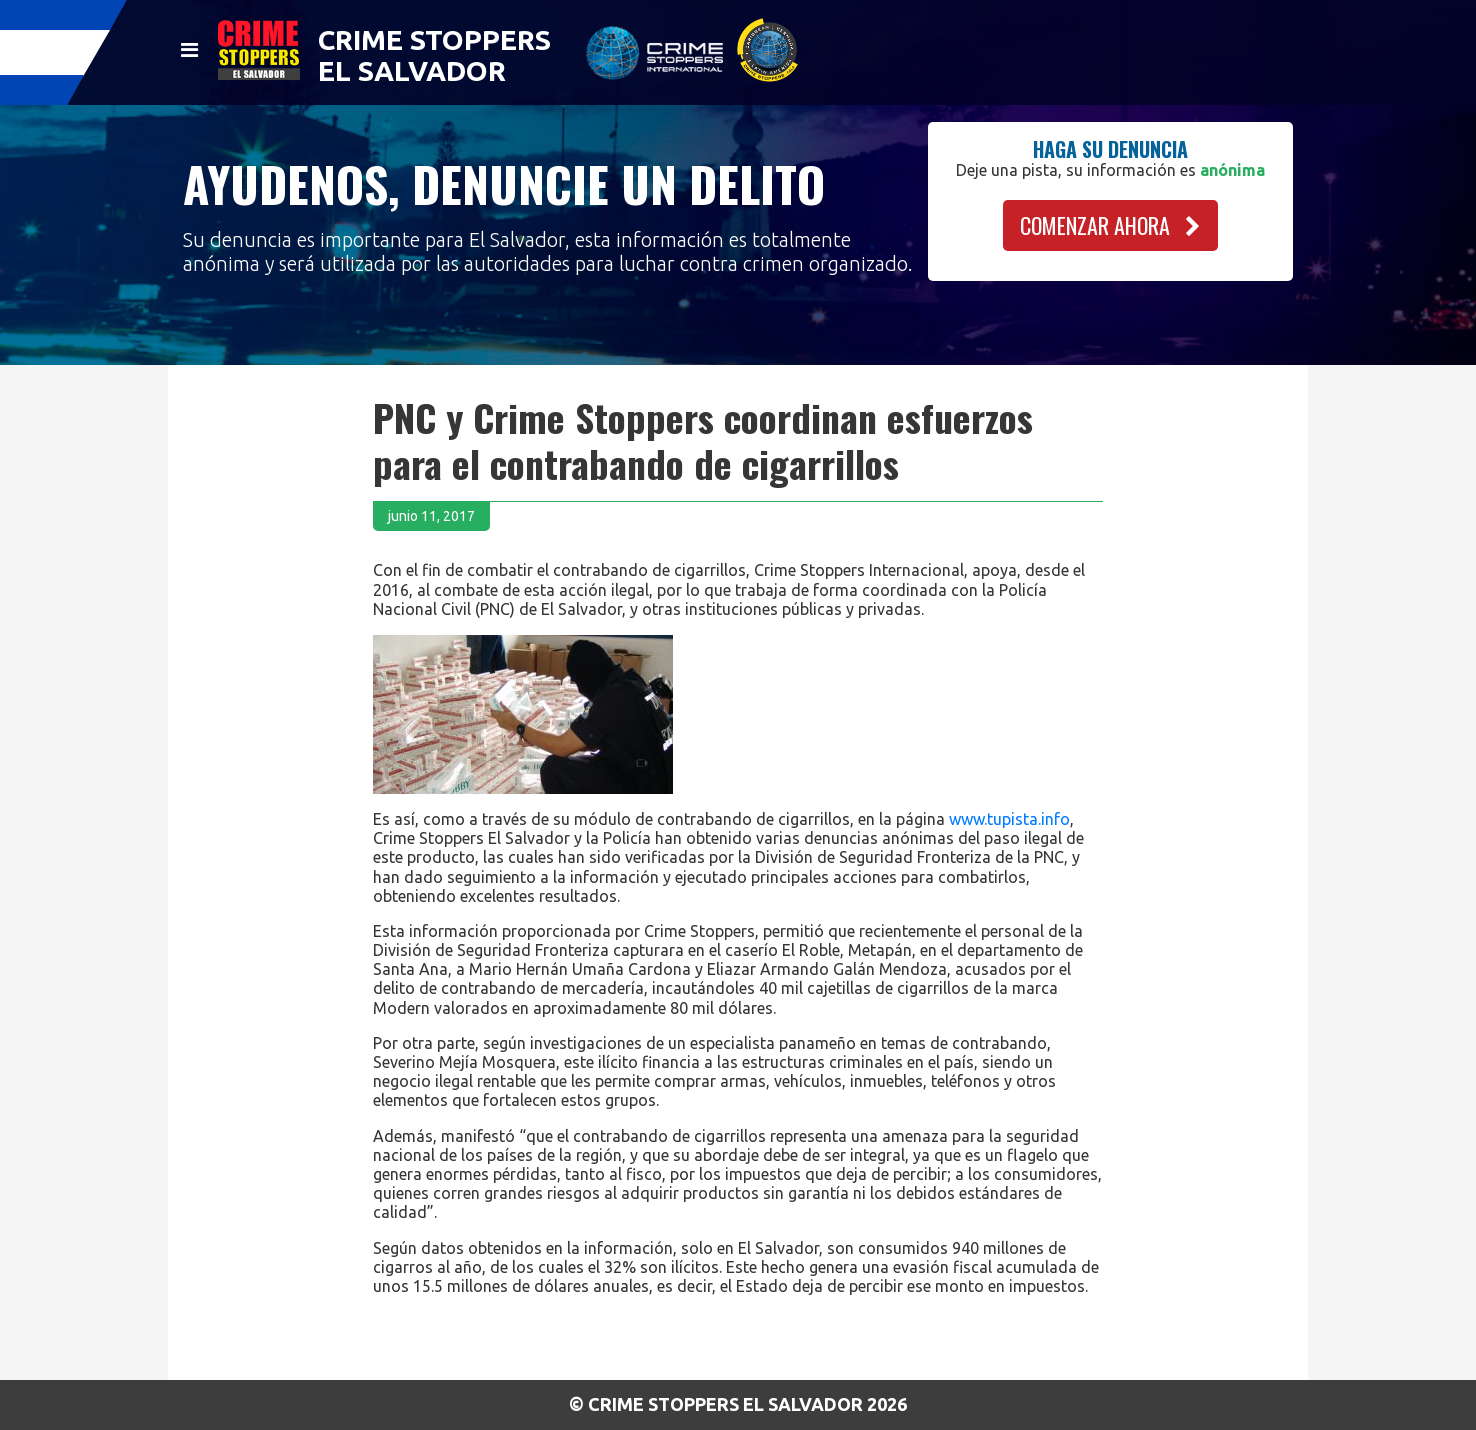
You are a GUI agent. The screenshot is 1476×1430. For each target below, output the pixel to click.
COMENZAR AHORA (1110, 225)
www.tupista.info (1009, 819)
